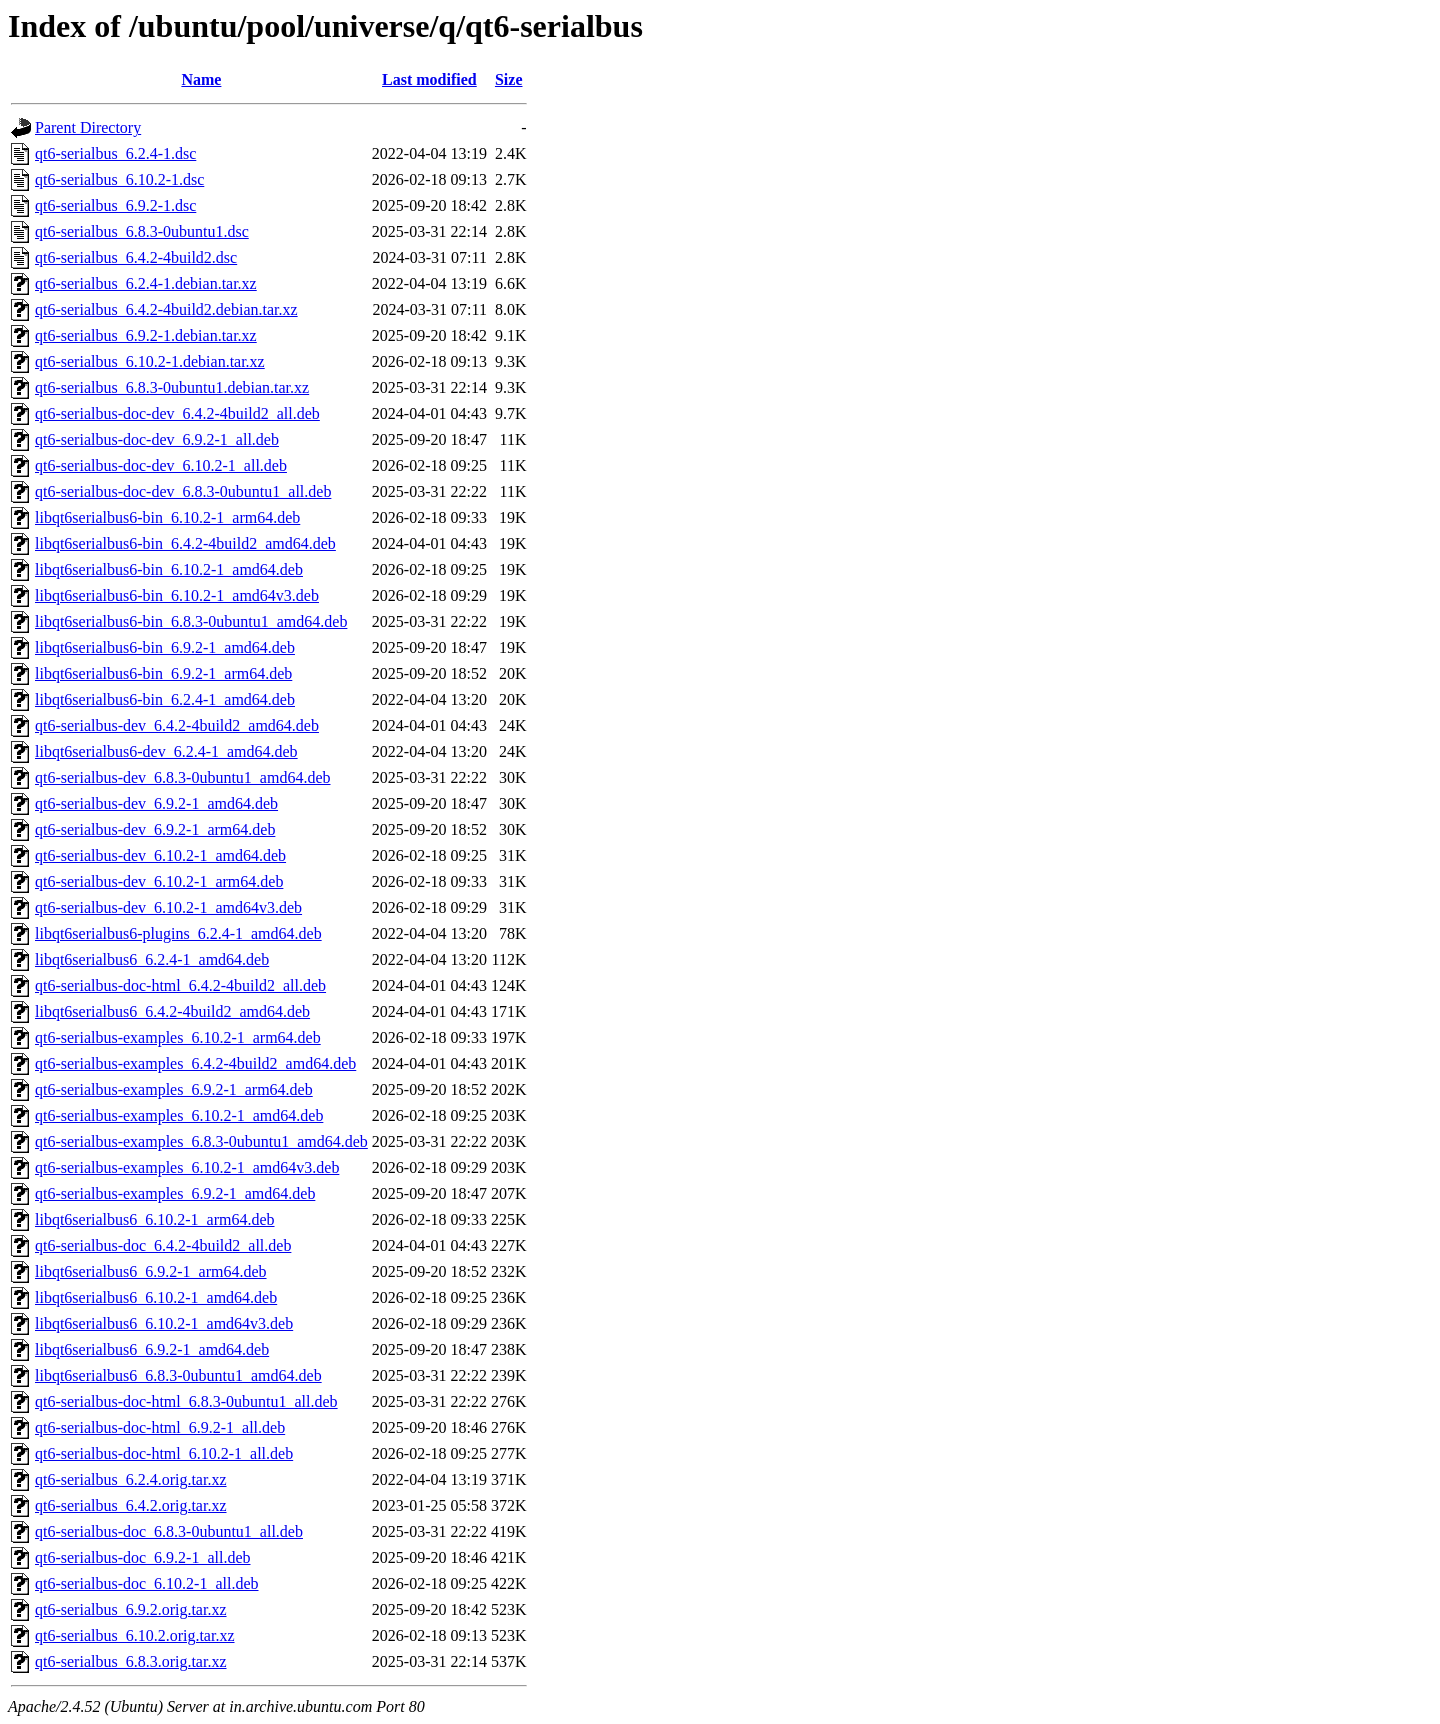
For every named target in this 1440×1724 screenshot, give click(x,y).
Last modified (429, 79)
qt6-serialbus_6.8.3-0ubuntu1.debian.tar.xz (172, 387)
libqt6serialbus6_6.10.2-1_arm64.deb (155, 1219)
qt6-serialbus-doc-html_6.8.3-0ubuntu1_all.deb (186, 1401)
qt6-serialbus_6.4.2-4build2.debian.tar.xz (166, 309)
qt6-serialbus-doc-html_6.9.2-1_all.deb (160, 1427)
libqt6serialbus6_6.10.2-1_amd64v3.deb (164, 1323)
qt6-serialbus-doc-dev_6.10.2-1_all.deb (161, 465)
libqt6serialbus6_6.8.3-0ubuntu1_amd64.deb (178, 1375)
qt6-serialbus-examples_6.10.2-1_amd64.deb (179, 1115)
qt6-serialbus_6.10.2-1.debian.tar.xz (150, 361)
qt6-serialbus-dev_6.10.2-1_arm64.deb (159, 881)
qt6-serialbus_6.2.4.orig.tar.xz (131, 1479)
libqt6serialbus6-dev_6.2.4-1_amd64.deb (166, 751)
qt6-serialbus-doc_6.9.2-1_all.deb (143, 1557)
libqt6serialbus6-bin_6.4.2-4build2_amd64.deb (185, 543)
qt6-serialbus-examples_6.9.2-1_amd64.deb (175, 1193)
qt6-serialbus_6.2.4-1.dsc (115, 153)
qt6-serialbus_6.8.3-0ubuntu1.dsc (142, 231)
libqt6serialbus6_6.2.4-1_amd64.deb (152, 959)
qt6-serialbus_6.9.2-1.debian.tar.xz (146, 335)
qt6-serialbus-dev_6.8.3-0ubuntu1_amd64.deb (183, 777)
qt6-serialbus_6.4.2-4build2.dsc (136, 257)
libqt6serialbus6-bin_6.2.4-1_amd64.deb (165, 699)
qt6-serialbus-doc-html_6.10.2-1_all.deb (164, 1453)
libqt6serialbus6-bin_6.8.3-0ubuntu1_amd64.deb (191, 621)
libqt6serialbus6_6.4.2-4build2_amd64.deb (172, 1011)
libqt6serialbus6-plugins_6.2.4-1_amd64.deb (178, 933)
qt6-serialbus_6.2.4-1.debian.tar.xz (146, 283)
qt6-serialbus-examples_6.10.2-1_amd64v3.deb (187, 1167)
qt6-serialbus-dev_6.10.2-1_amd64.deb (160, 855)
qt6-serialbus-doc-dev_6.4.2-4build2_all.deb (177, 413)
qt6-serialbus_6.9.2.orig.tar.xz (131, 1609)
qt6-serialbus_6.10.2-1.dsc (119, 179)
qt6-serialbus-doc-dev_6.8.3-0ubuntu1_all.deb (183, 491)
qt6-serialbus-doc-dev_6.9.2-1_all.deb (157, 439)
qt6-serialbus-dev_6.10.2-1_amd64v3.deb (168, 907)
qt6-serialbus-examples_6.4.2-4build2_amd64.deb (195, 1063)
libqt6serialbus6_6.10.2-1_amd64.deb (156, 1297)
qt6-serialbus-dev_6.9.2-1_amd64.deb (156, 803)
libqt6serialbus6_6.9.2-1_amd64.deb (152, 1349)
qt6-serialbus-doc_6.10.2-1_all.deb (147, 1583)
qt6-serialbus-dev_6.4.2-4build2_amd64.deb (177, 725)
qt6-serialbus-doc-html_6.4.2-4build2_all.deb (180, 985)
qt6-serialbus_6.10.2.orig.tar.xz (135, 1635)
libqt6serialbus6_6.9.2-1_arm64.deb (151, 1271)
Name (201, 79)
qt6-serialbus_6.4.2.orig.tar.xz (131, 1505)
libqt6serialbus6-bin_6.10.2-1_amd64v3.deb (177, 595)
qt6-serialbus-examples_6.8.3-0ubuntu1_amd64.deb (201, 1141)
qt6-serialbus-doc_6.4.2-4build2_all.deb (163, 1245)
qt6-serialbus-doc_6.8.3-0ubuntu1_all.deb (169, 1531)
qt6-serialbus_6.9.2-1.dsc (115, 205)
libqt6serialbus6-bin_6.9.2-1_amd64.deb (165, 647)
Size (509, 79)
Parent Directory (88, 127)
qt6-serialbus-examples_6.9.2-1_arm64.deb (174, 1089)
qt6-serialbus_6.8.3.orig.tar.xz (131, 1661)
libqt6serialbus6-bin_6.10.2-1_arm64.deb (167, 517)
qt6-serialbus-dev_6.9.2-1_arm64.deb (155, 829)
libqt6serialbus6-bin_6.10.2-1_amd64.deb (169, 569)
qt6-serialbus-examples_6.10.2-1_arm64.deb (178, 1037)
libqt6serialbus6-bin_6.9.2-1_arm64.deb (163, 673)
